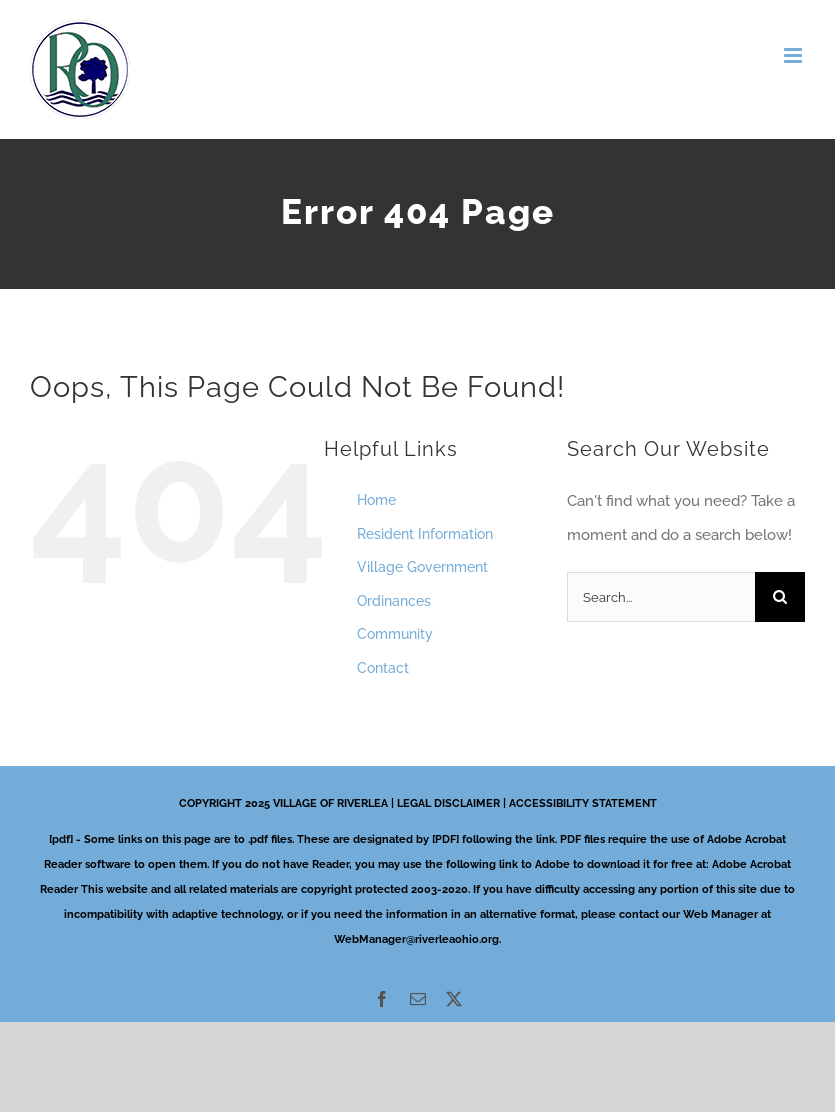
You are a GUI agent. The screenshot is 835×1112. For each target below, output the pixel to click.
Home (376, 500)
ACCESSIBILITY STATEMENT (583, 803)
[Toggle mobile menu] (794, 55)
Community (395, 634)
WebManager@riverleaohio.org (416, 939)
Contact (383, 668)
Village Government (422, 567)
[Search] (780, 597)
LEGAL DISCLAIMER (448, 803)
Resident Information (425, 534)
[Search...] (661, 597)
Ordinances (394, 601)
